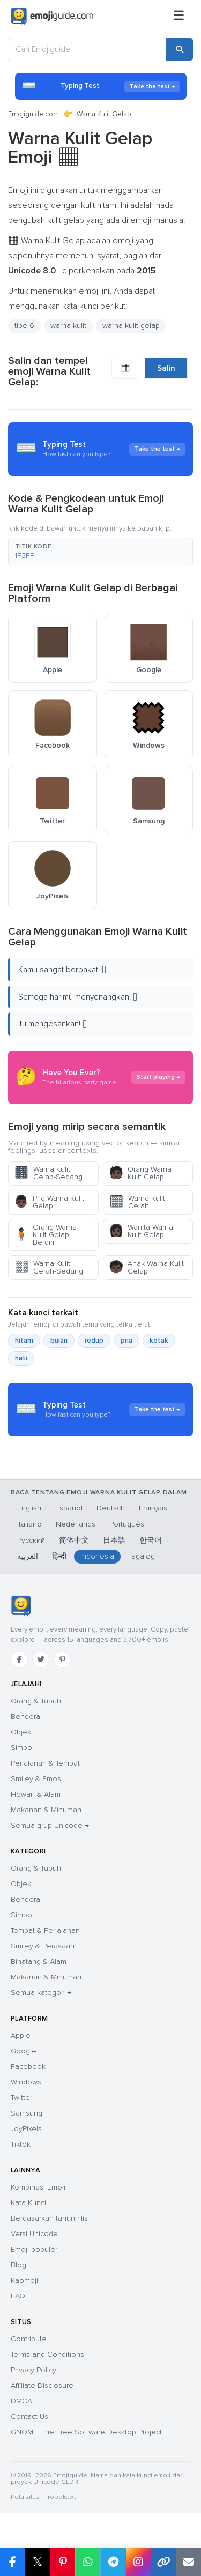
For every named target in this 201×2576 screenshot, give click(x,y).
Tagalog (141, 1556)
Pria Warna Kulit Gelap (49, 1202)
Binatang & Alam (38, 1961)
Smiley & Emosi (37, 1778)
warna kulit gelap (131, 325)
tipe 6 (24, 325)
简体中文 (74, 1540)
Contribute (29, 2338)
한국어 (150, 1540)
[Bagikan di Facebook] (12, 2562)
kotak (159, 1340)
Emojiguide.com (33, 114)
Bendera (25, 1716)
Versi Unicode (34, 2233)
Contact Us (29, 2416)
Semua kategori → (41, 1992)
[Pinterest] (62, 1659)
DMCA (21, 2401)
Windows (26, 2082)
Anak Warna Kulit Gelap (146, 1267)
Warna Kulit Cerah (137, 1202)
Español (69, 1508)
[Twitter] (40, 1659)
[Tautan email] (188, 2562)
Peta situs (25, 2497)
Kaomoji (24, 2280)
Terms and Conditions (47, 2354)
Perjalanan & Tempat (45, 1763)
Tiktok (21, 2144)
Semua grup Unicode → (50, 1825)
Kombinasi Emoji (38, 2187)
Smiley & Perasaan (43, 1945)
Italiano (29, 1524)
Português (126, 1524)
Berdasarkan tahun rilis (49, 2218)
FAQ (18, 2295)
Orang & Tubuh (36, 1701)
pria (126, 1340)
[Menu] (179, 16)
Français (153, 1508)
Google (23, 2051)
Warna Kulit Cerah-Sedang (48, 1267)
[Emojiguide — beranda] (21, 1606)
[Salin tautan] (163, 2562)
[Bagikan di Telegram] (112, 2562)
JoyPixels (26, 2128)
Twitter (21, 2097)
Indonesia (97, 1556)
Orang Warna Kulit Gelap (140, 1173)
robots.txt (62, 2497)
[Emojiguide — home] (52, 16)
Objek (21, 1732)
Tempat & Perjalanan (45, 1930)
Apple (21, 2035)
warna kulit (68, 325)
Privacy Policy (33, 2369)
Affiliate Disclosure (42, 2385)
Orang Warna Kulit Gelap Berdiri (45, 1235)
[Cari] (179, 49)
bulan (59, 1340)
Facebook (28, 2066)
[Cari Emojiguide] (87, 49)
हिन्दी (59, 1556)
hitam (24, 1340)
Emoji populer (34, 2249)
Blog (18, 2264)
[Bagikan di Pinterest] (62, 2562)
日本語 (114, 1540)
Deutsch (110, 1508)
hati (21, 1358)
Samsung (26, 2113)
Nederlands (75, 1524)
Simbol (22, 1747)
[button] (100, 551)
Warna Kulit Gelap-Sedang (48, 1173)
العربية (27, 1556)
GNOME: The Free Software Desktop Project (86, 2432)
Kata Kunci (28, 2202)
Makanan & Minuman (46, 1809)
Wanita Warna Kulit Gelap (141, 1231)
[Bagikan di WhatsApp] (87, 2562)
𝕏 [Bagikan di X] (37, 2561)
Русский (31, 1540)
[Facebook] (19, 1659)
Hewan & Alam (36, 1794)
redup (94, 1340)
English (29, 1508)
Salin (166, 368)
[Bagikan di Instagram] (138, 2562)
